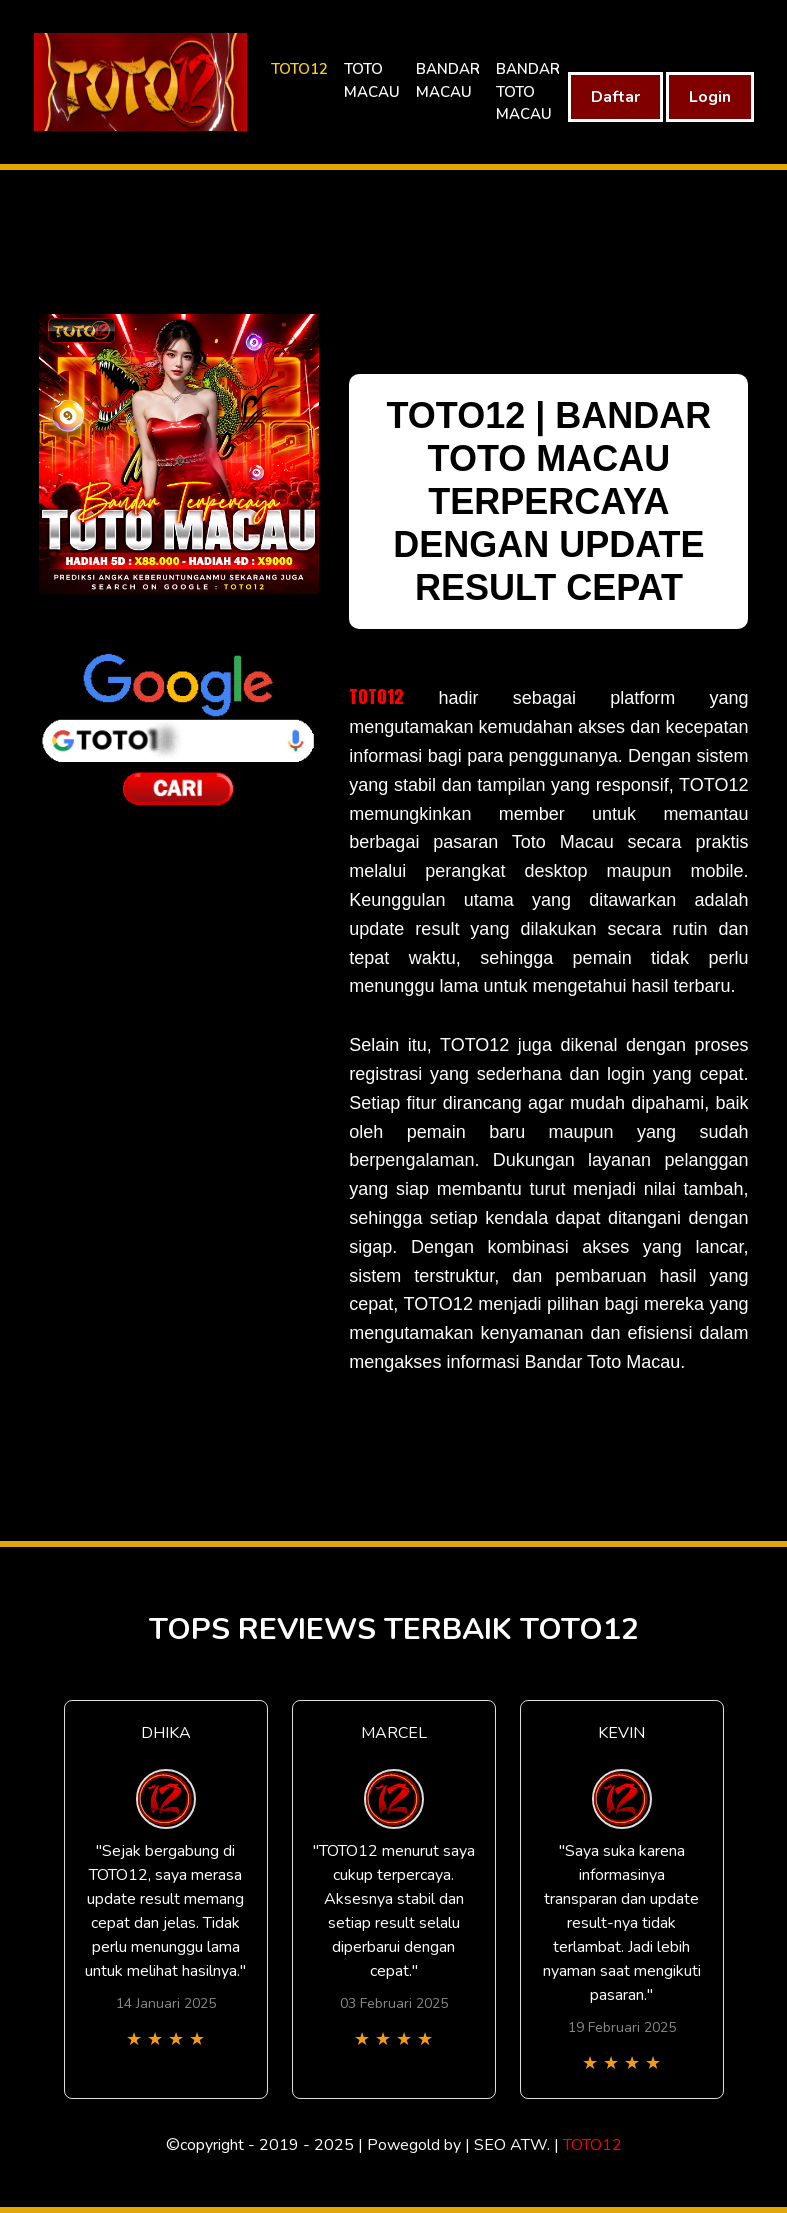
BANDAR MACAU (448, 80)
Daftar (615, 97)
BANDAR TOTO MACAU (528, 91)
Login (710, 97)
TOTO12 (299, 69)
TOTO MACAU (372, 80)
